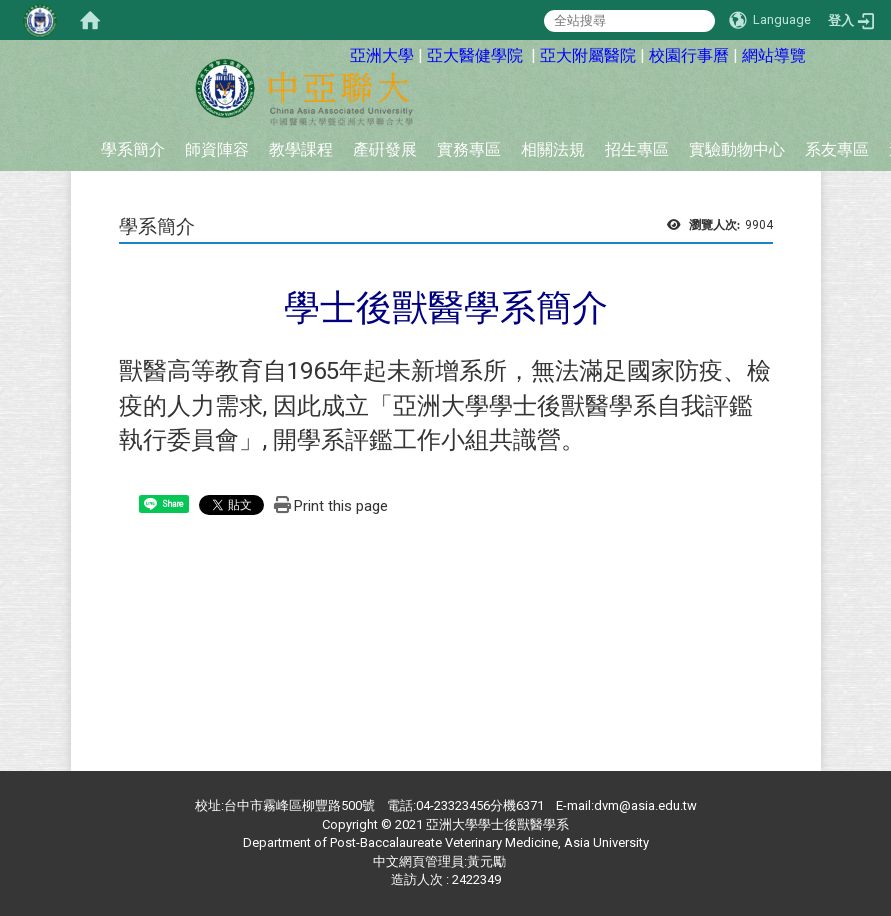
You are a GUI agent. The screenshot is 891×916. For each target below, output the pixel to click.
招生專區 (637, 149)
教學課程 (301, 149)
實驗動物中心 (737, 149)
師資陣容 (217, 149)
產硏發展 (385, 149)
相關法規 (553, 149)
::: (335, 53)
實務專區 (469, 149)
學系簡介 (133, 149)
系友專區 (837, 149)
